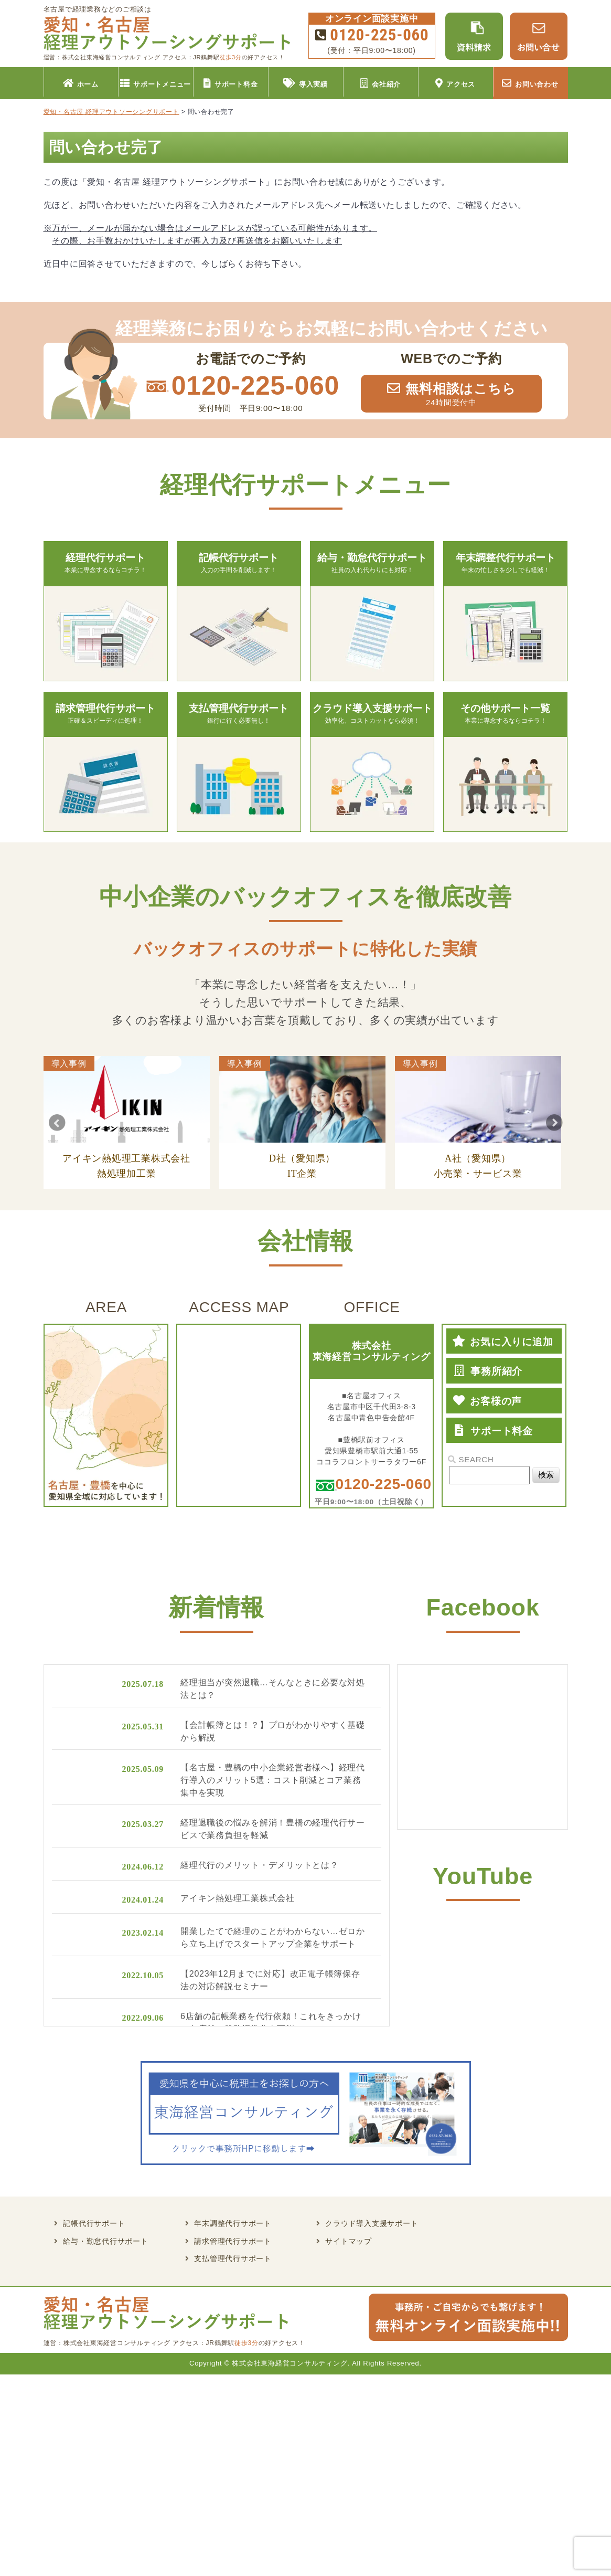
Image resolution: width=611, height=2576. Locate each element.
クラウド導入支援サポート (371, 2223)
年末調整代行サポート (233, 2223)
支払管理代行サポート (233, 2259)
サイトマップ (348, 2241)
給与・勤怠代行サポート (105, 2241)
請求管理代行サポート (233, 2241)
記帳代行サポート (94, 2223)
